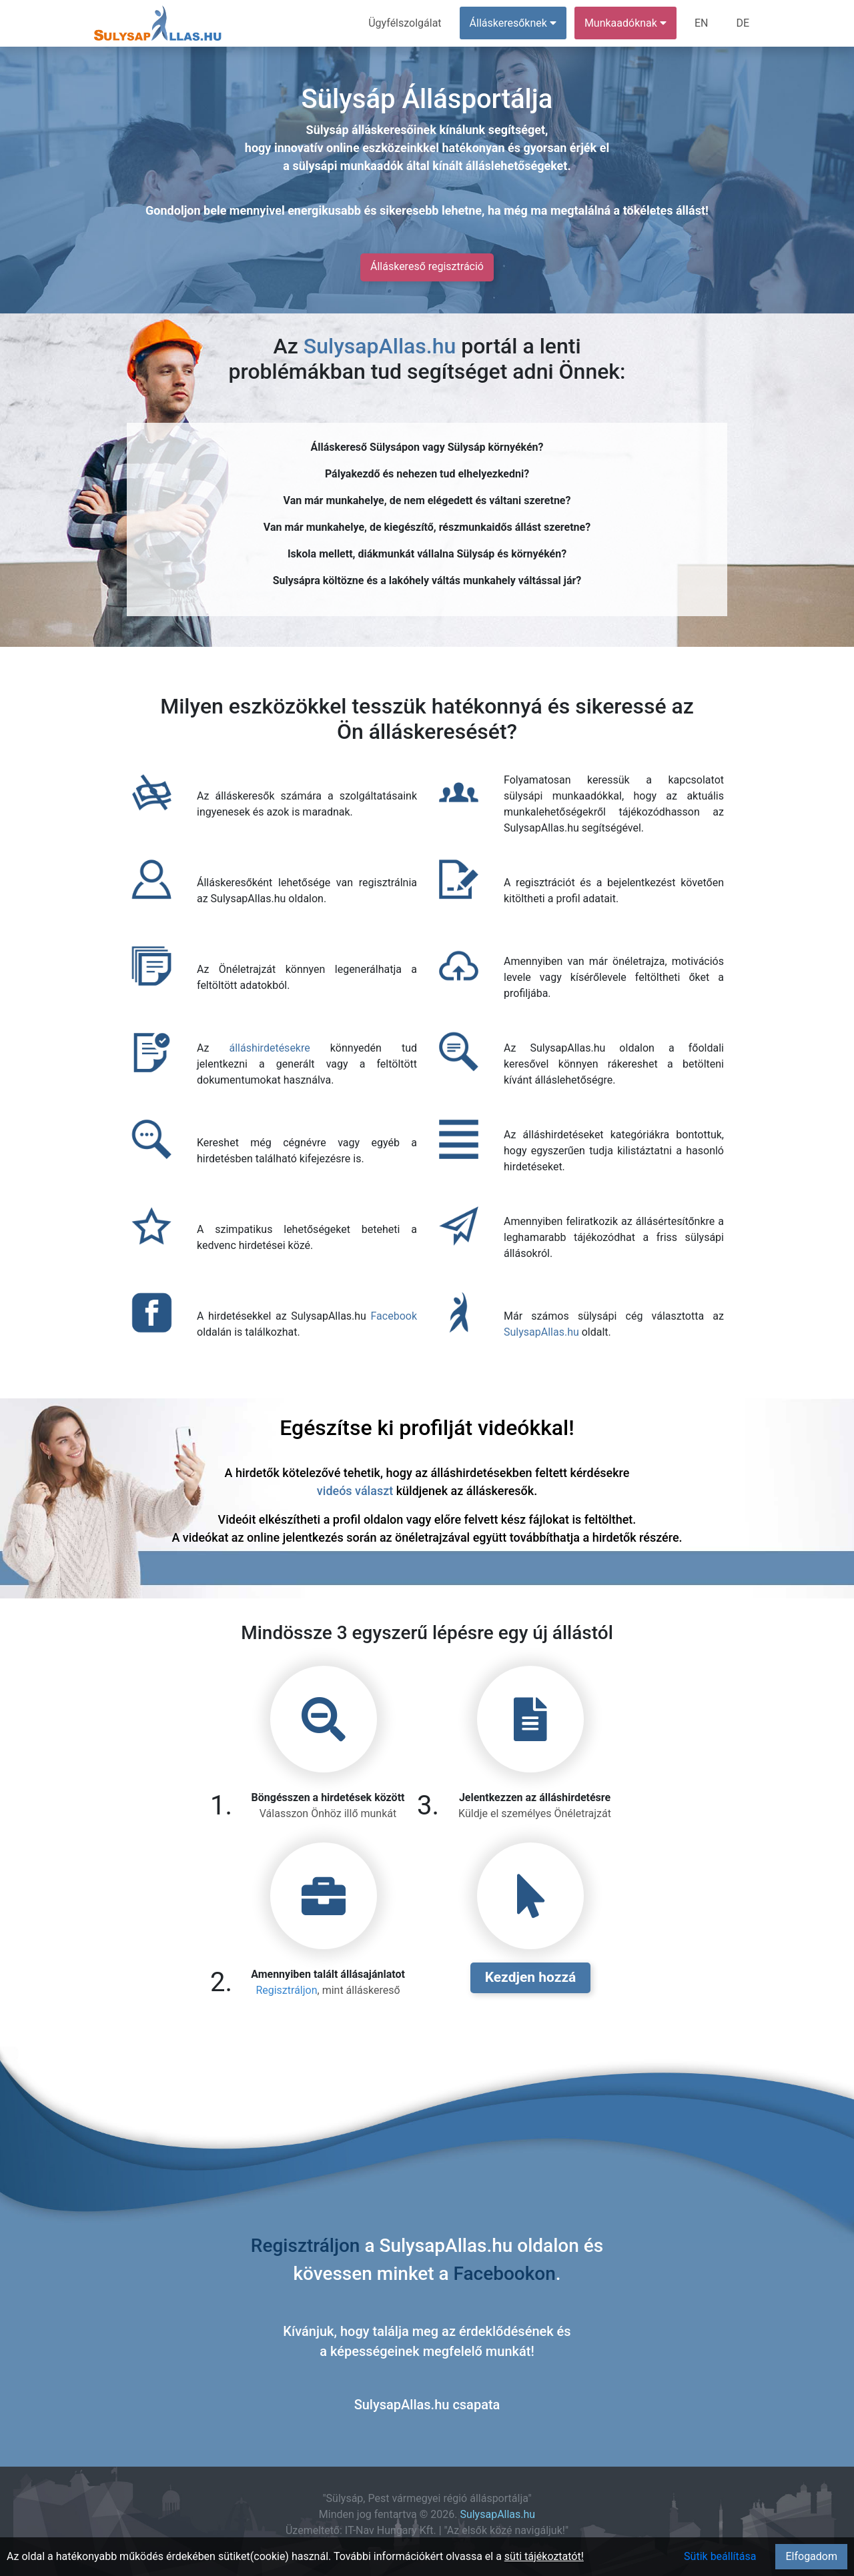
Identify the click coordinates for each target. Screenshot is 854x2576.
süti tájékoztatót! (544, 2556)
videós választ (355, 1491)
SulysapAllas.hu (380, 346)
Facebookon (505, 2274)
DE (742, 23)
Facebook (394, 1316)
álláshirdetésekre (269, 1048)
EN (702, 23)
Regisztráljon (286, 1990)
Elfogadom (811, 2556)
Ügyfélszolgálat (404, 23)
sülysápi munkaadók (347, 166)
